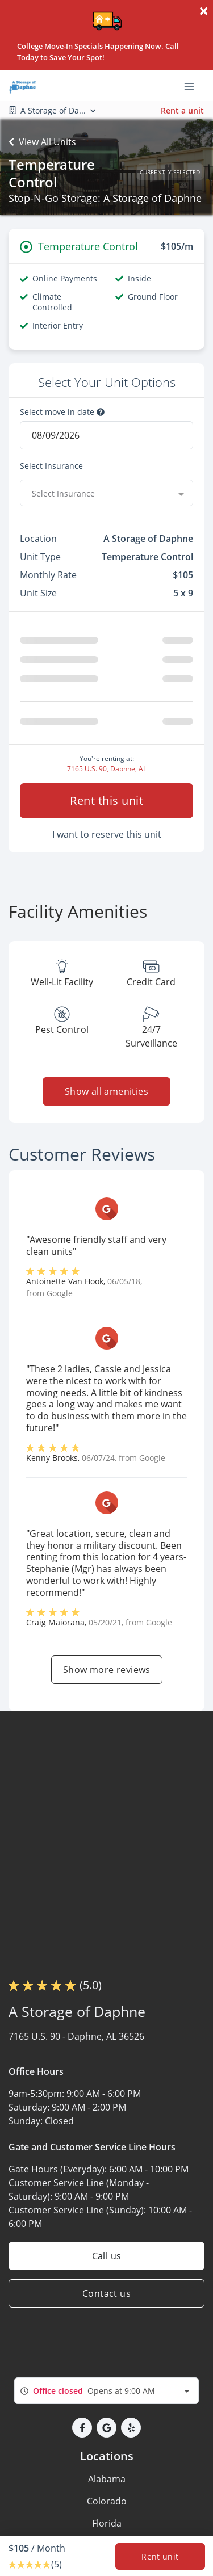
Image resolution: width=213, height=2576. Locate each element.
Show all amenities (106, 1091)
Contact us (106, 2293)
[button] (82, 2428)
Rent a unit (182, 110)
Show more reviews (107, 1669)
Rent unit (159, 2556)
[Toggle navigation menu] (193, 86)
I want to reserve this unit (106, 834)
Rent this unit (106, 800)
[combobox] (106, 493)
